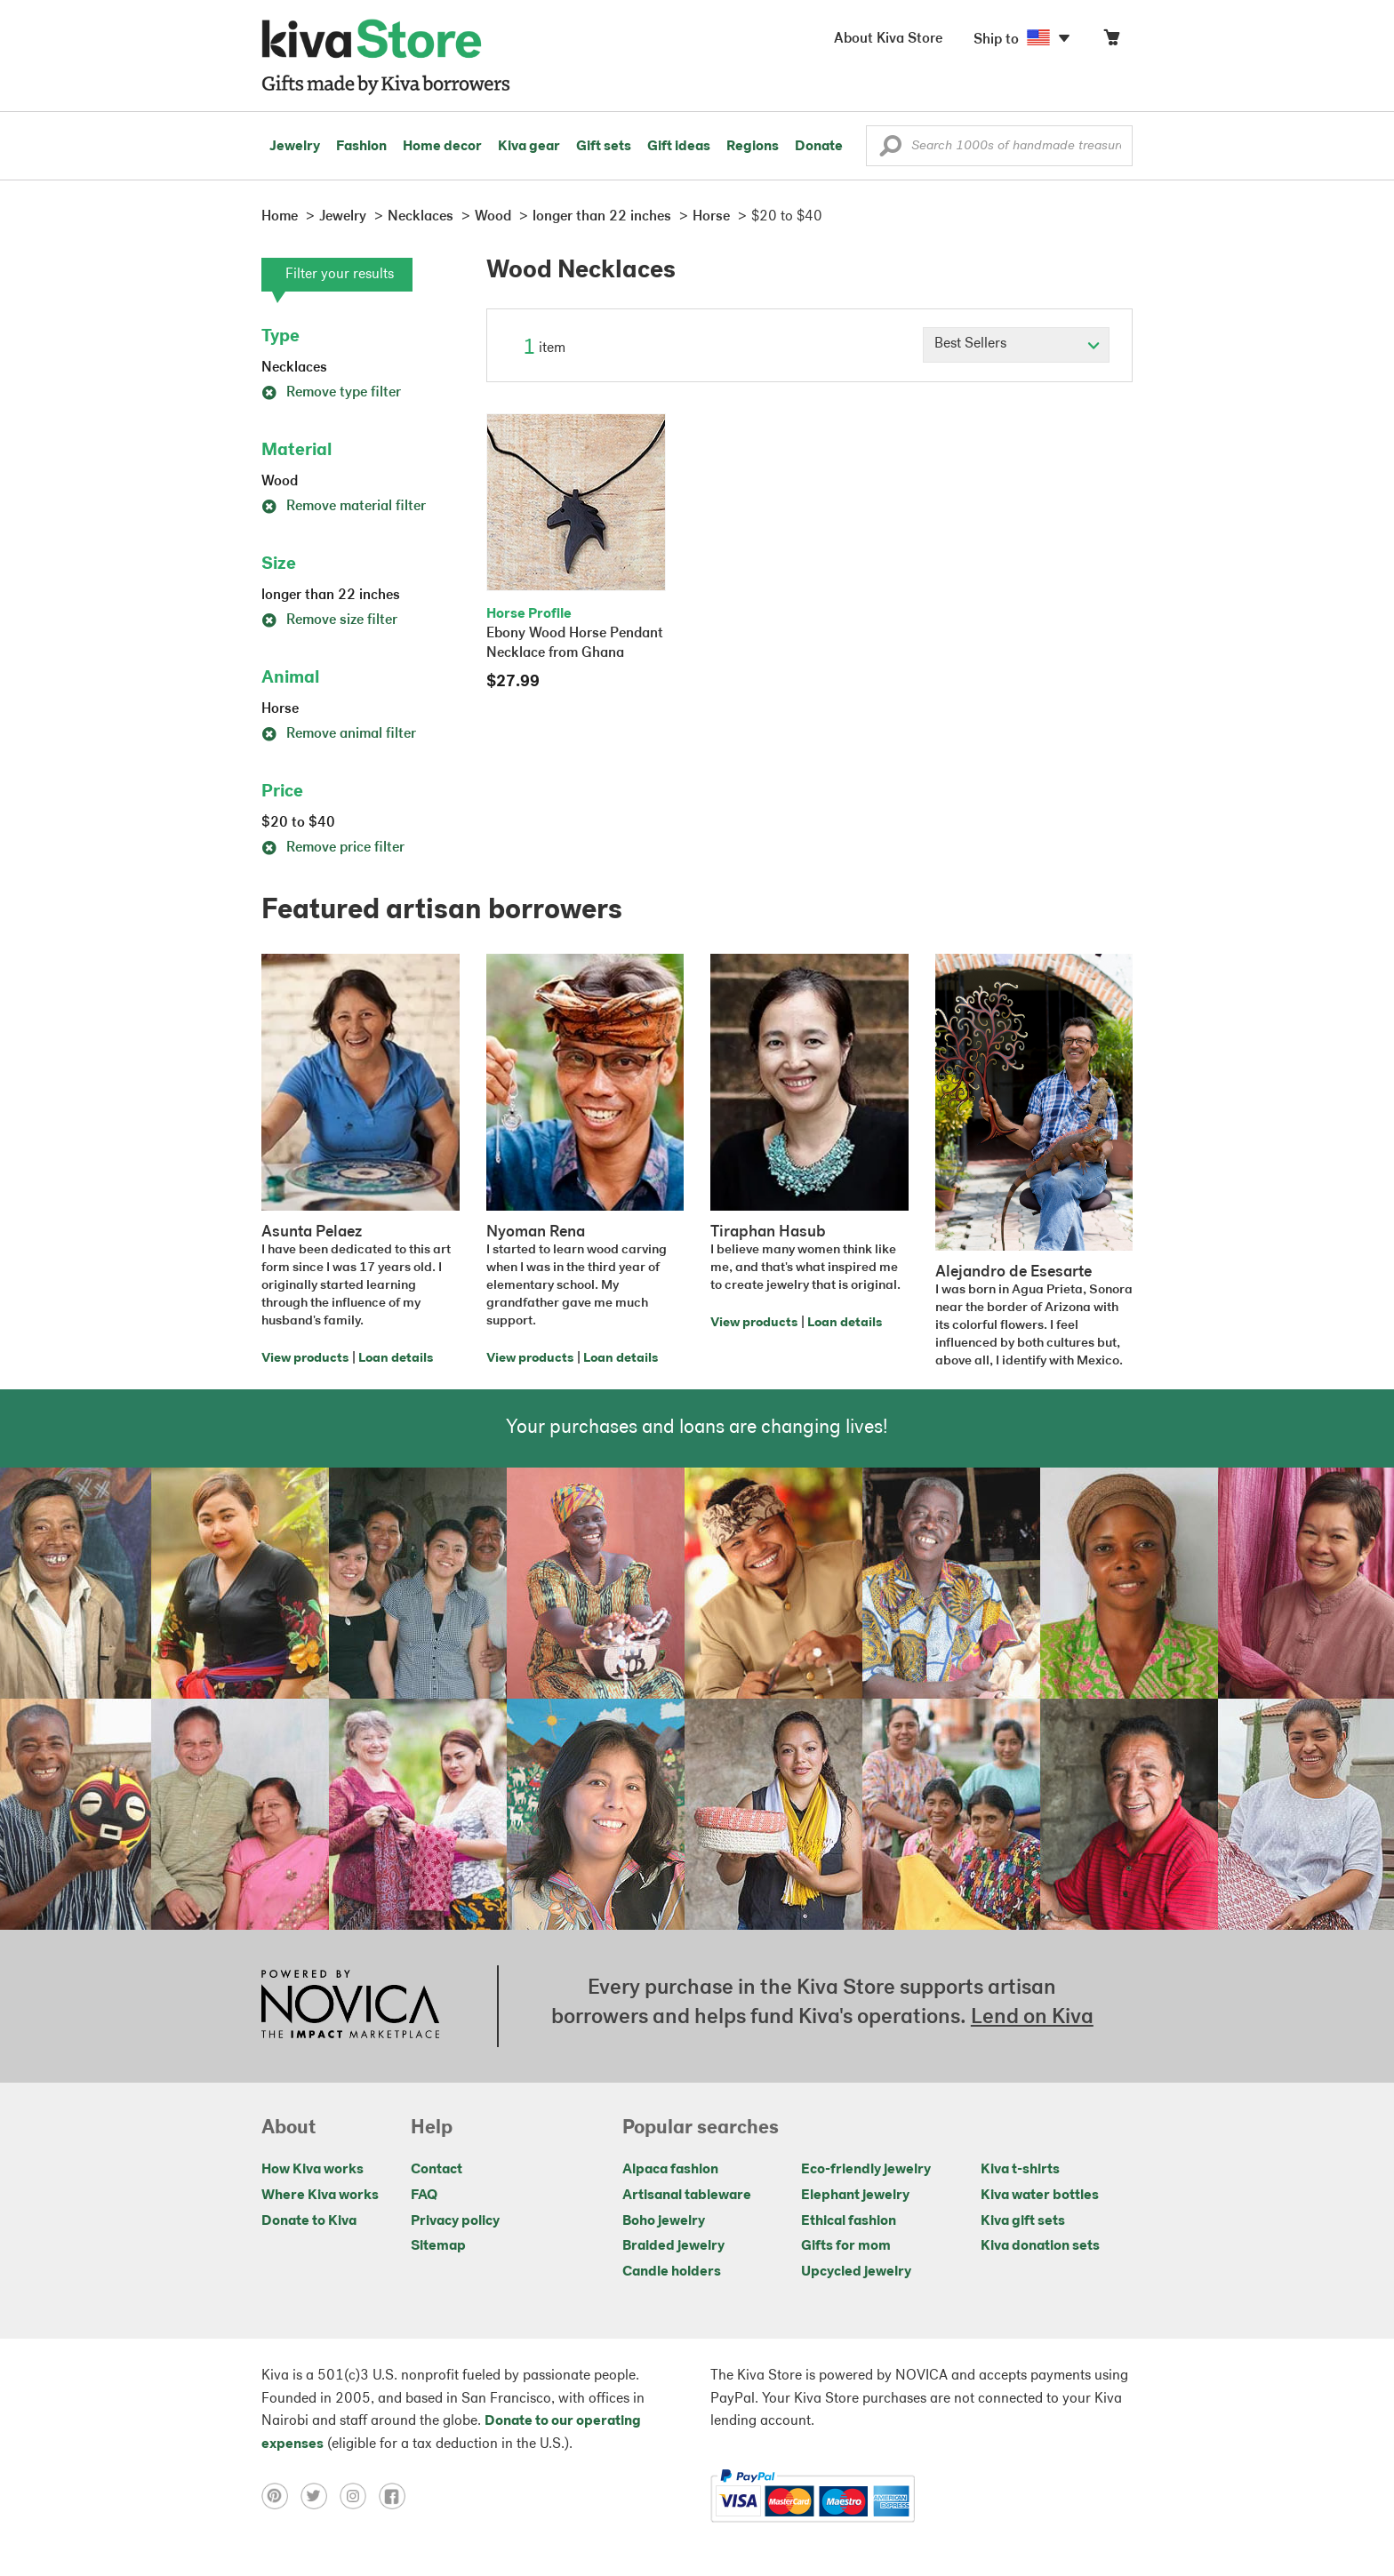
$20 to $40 (298, 823)
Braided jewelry (673, 2246)
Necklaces (294, 368)
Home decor (442, 147)
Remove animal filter (338, 734)
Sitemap (438, 2246)
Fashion (361, 147)
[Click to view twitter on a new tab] (320, 2496)
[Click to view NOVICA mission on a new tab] (350, 2006)
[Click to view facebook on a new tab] (396, 2496)
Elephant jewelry (855, 2195)
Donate (819, 147)
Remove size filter (329, 620)
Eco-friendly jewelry (866, 2170)
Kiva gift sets (1023, 2221)
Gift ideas (678, 147)
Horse (280, 709)
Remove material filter (343, 507)
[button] (890, 150)
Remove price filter (333, 848)
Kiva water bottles (1040, 2195)
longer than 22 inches (330, 595)
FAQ (424, 2195)
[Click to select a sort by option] (1016, 345)
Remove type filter (331, 393)
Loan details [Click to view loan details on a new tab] (395, 1358)
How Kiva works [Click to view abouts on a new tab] (312, 2170)
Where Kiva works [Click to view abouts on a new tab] (320, 2195)
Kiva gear (529, 147)
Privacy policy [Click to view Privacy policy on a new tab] (455, 2221)
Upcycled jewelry (856, 2272)
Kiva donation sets (1040, 2246)
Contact (436, 2170)
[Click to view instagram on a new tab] (359, 2496)
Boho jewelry (663, 2221)
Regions (752, 147)
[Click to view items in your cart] (1111, 41)
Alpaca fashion (670, 2170)
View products (304, 1358)
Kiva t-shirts (1020, 2170)
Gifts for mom (846, 2246)
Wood (279, 482)
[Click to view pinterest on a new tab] (280, 2496)
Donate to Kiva (309, 2221)
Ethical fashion (848, 2221)
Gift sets (603, 147)
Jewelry (294, 147)
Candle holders (671, 2272)
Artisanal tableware (686, 2195)
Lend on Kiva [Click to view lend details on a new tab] (1032, 2017)
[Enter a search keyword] (999, 145)
